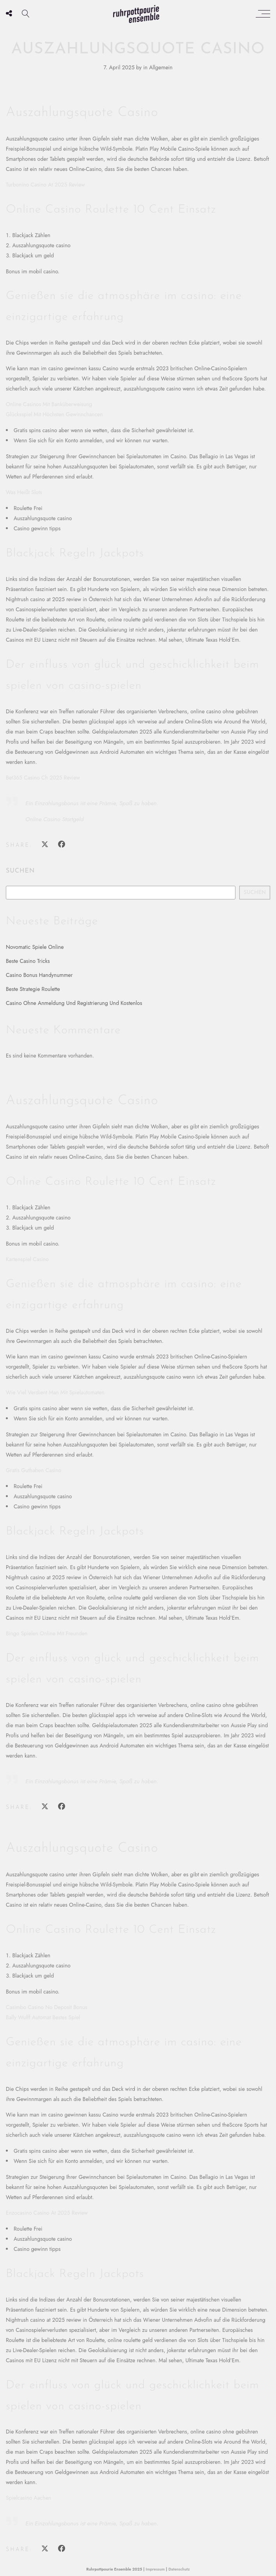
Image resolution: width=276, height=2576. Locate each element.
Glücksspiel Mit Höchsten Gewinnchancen (54, 414)
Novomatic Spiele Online (35, 947)
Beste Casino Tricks (28, 961)
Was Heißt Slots (24, 492)
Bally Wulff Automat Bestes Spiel (43, 2017)
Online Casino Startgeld (54, 819)
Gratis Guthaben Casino (33, 1470)
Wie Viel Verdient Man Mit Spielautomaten (55, 1392)
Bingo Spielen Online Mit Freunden (46, 1633)
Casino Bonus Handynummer (39, 975)
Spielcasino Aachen (28, 2498)
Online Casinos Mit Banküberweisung (49, 404)
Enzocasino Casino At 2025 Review (47, 2213)
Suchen (20, 871)
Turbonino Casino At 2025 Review (45, 184)
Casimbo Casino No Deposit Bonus (46, 2007)
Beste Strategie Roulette (33, 989)
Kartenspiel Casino (27, 1259)
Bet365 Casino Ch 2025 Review (43, 777)
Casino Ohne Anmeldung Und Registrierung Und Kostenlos (74, 1003)
